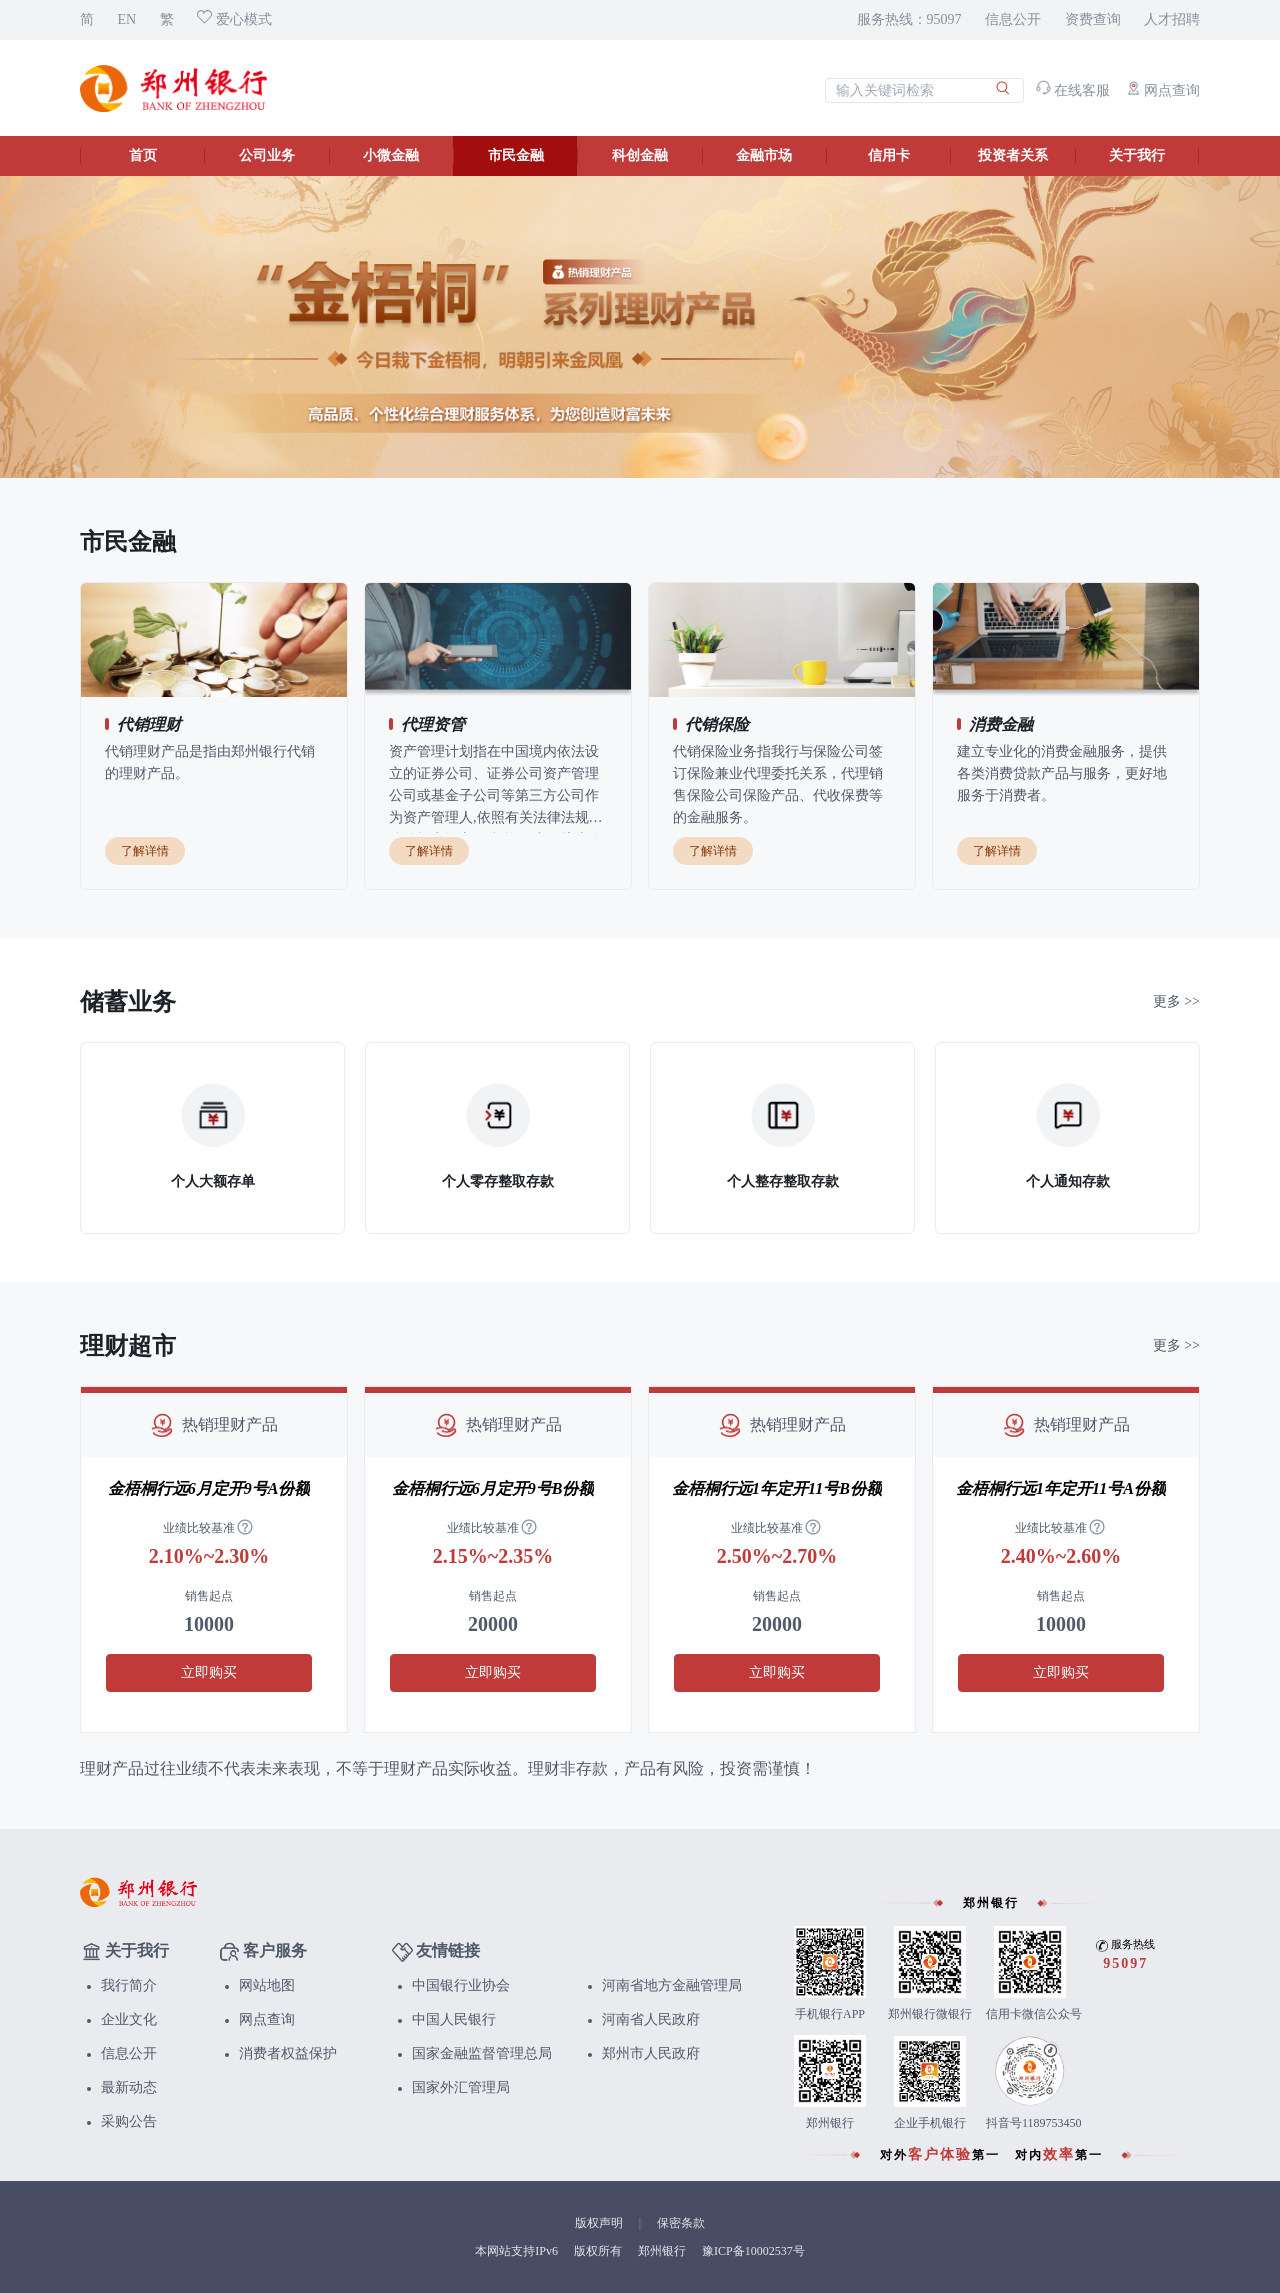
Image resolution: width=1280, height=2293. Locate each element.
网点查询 (1163, 90)
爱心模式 (234, 19)
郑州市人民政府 (651, 2053)
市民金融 (516, 155)
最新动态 (129, 2087)
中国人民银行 (454, 2019)
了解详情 (145, 851)
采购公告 (129, 2121)
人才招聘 (1172, 19)
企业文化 (129, 2019)
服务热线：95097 (909, 19)
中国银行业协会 (461, 1985)
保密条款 (681, 2223)
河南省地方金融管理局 (672, 1985)
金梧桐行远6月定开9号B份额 (493, 1488)
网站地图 (267, 1985)
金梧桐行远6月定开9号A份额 (209, 1488)
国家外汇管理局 (461, 2087)
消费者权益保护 (288, 2053)
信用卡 (889, 155)
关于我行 (1137, 155)
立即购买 (209, 1672)
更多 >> (1176, 1001)
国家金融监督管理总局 (482, 2053)
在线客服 (1073, 90)
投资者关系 (1013, 155)
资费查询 (1093, 19)
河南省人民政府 (651, 2019)
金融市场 (764, 155)
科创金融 (640, 155)
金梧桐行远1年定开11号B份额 (777, 1488)
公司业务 (267, 155)
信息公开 (1013, 19)
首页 (143, 155)
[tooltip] (245, 1528)
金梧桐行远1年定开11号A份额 (1061, 1488)
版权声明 (599, 2223)
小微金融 (391, 155)
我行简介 (129, 1985)
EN (127, 19)
